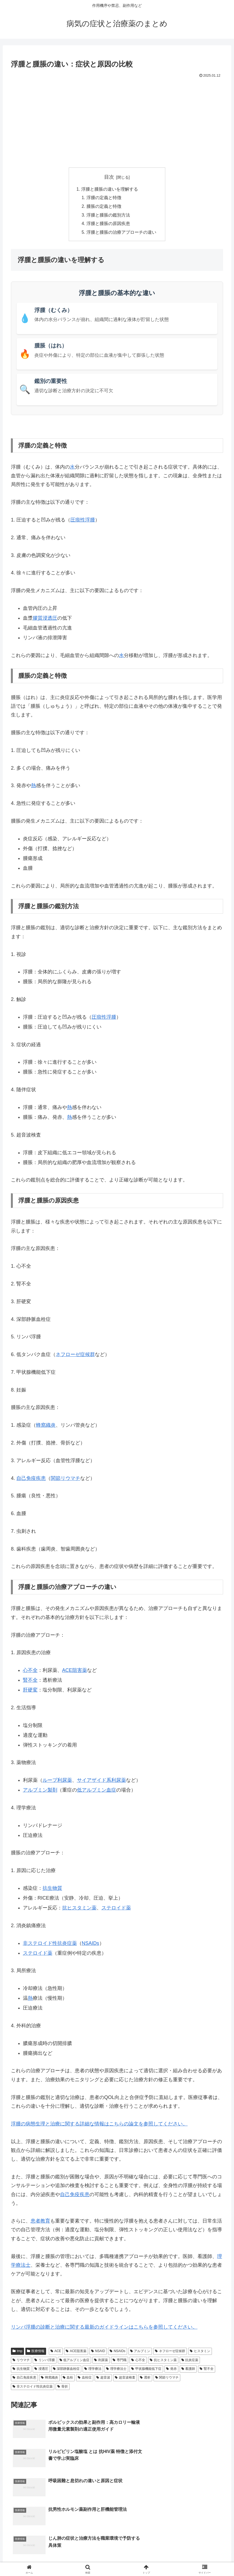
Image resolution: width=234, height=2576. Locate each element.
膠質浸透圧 (45, 619)
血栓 (68, 2379)
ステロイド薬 (116, 1909)
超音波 (103, 2379)
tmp (17, 2352)
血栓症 (85, 2379)
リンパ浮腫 (44, 2361)
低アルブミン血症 (96, 1791)
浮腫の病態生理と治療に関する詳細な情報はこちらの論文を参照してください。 (99, 2125)
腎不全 (30, 1681)
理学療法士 (116, 2370)
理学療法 (92, 2370)
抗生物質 (52, 1889)
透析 (145, 2379)
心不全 (30, 1671)
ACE (55, 2352)
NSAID (98, 2352)
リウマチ (21, 2361)
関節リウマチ (65, 1479)
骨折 (62, 2387)
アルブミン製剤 (40, 1791)
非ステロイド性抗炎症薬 (50, 1944)
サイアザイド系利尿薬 (101, 1781)
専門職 (120, 2361)
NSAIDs (90, 1944)
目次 (109, 177)
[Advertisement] (117, 120)
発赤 (171, 2370)
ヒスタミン (200, 2352)
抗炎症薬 (190, 2361)
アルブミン (140, 2352)
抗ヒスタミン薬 (79, 1909)
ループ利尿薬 (57, 1781)
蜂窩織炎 (49, 2379)
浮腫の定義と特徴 (103, 198)
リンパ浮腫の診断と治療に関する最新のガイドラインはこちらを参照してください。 (104, 2328)
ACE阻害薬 (74, 1671)
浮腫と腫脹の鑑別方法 (108, 215)
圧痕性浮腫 (82, 521)
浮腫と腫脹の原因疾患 (108, 224)
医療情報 (35, 2352)
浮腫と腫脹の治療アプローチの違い (121, 233)
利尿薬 (101, 2361)
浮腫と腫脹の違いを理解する (109, 189)
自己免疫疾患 (31, 1479)
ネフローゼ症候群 (75, 1356)
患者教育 (40, 2222)
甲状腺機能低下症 (146, 2370)
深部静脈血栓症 (66, 2370)
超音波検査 (125, 2379)
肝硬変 (30, 1691)
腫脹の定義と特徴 (103, 207)
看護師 (188, 2370)
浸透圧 (41, 2370)
